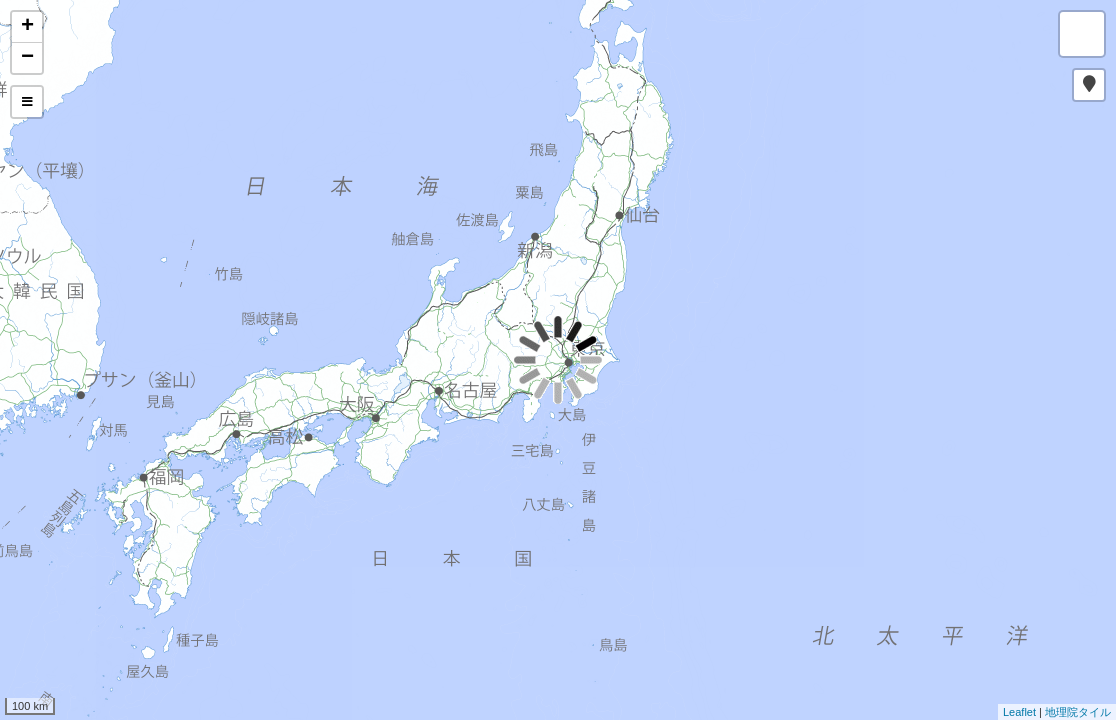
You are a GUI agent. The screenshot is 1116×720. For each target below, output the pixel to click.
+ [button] (27, 27)
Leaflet (1019, 712)
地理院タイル (1078, 712)
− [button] (27, 58)
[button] (1089, 85)
